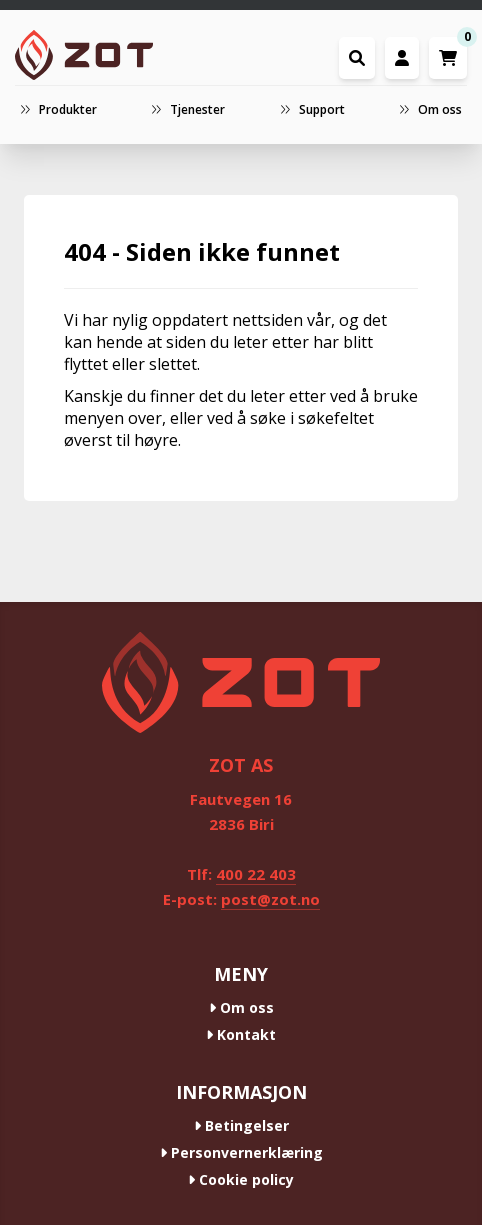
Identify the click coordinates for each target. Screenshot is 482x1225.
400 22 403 (256, 874)
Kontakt (241, 1034)
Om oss (241, 1007)
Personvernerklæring (241, 1152)
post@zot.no (270, 899)
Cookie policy (241, 1179)
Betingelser (241, 1125)
